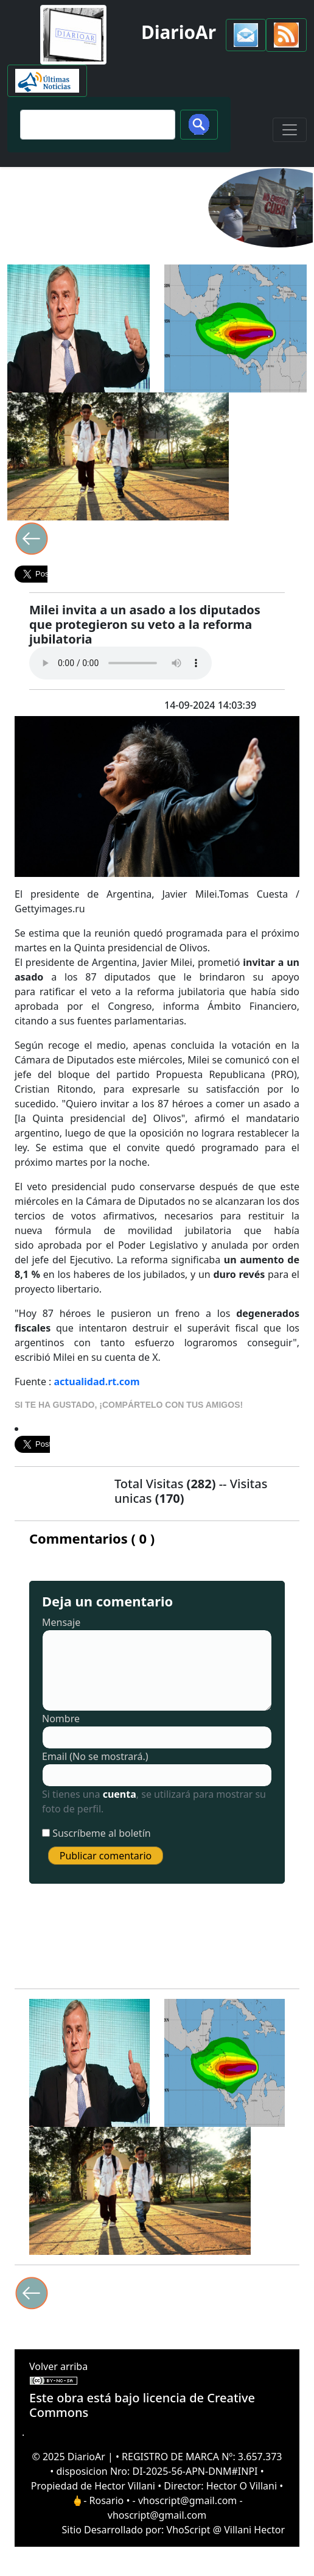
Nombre (61, 1718)
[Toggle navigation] (290, 130)
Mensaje (61, 1622)
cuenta (119, 1794)
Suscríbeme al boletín (101, 1833)
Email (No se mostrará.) (95, 1756)
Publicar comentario (106, 1855)
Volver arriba (58, 2366)
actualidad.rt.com (97, 1381)
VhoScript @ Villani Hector (226, 2529)
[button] (246, 35)
